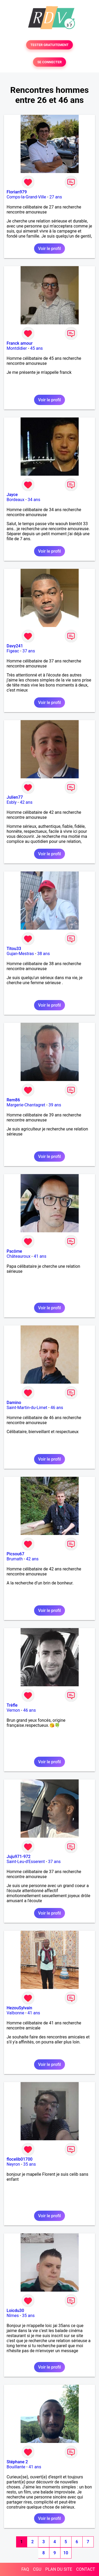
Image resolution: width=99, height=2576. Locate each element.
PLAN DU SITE (58, 2569)
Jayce (12, 494)
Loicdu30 (15, 2310)
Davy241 (15, 645)
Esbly (12, 802)
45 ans (36, 348)
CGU (37, 2569)
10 (65, 2552)
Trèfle (12, 1705)
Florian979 (17, 191)
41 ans (40, 1256)
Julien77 (15, 797)
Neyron (13, 2164)
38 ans (43, 953)
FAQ (25, 2569)
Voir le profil (49, 248)
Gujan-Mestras (20, 953)
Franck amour (19, 343)
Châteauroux (18, 1256)
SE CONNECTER (49, 62)
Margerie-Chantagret (26, 1104)
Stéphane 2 (17, 2461)
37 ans (28, 650)
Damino (14, 1402)
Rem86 (13, 1099)
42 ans (26, 802)
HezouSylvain (19, 2007)
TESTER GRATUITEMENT (49, 45)
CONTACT (85, 2569)
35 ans (29, 2164)
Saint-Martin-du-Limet (27, 1407)
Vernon (13, 1710)
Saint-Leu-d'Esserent (26, 1861)
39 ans (55, 1104)
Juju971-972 (19, 1856)
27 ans (55, 196)
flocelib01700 (19, 2159)
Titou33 (14, 948)
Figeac (13, 650)
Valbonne (15, 2012)
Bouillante (16, 2466)
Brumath (15, 1558)
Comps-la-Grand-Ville (26, 196)
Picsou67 (15, 1553)
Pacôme (14, 1251)
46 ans (56, 1407)
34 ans (34, 499)
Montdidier (17, 348)
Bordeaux (15, 499)
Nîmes (13, 2315)
